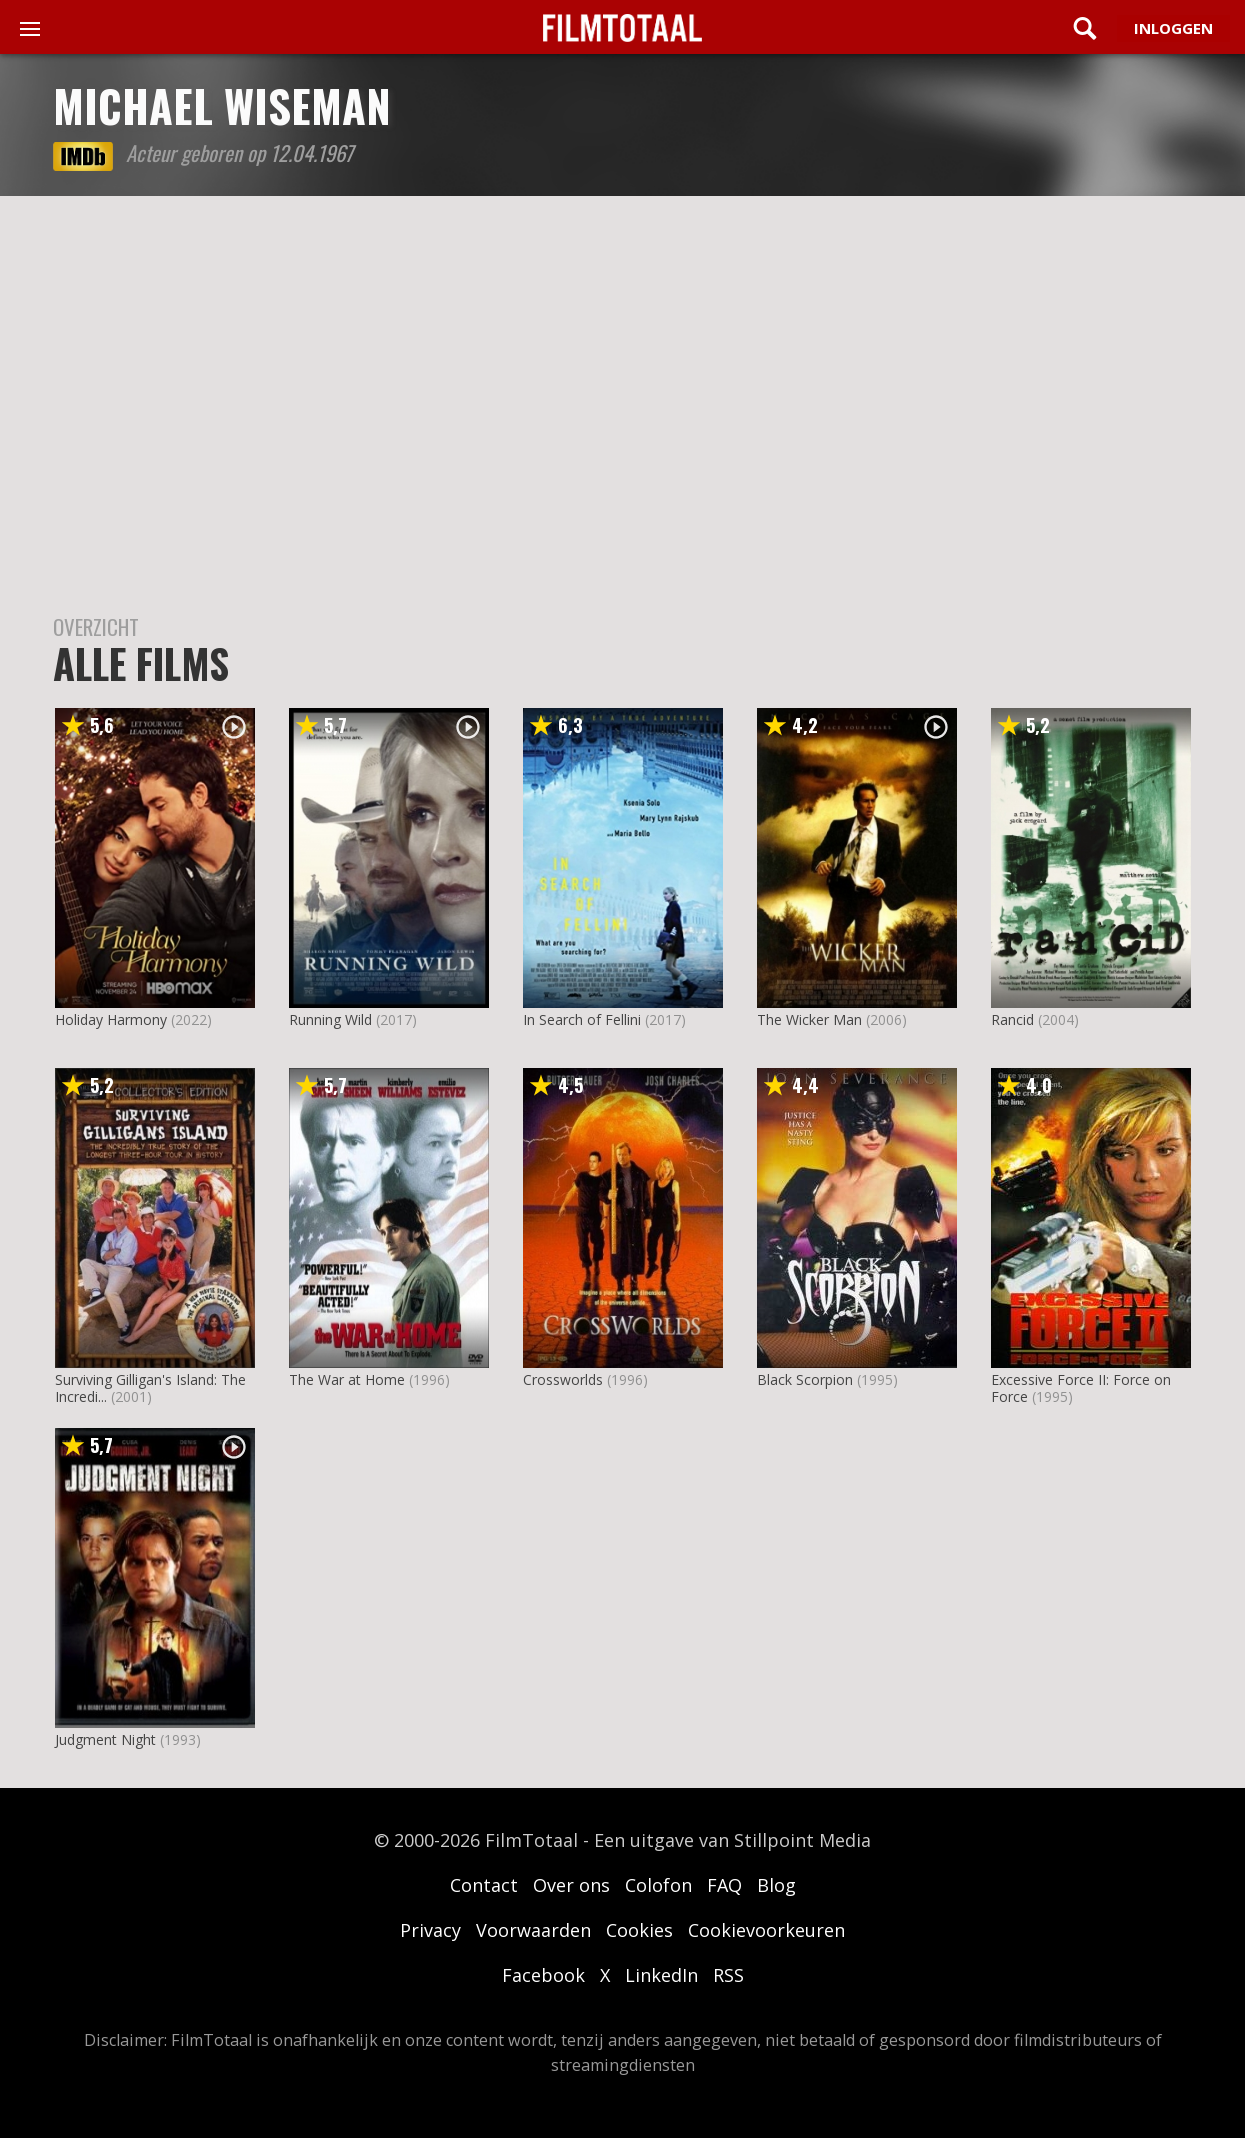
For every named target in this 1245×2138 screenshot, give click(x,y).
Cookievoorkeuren (766, 1930)
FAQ (724, 1885)
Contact (484, 1885)
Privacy (430, 1930)
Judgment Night (105, 1739)
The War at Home (347, 1379)
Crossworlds (563, 1379)
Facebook (543, 1975)
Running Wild (330, 1019)
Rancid (1012, 1019)
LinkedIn (661, 1975)
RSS (728, 1975)
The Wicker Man (809, 1019)
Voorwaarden (533, 1930)
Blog (776, 1885)
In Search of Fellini (582, 1019)
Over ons (571, 1885)
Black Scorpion (805, 1379)
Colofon (658, 1885)
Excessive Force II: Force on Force (1081, 1388)
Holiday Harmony (111, 1019)
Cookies (639, 1930)
